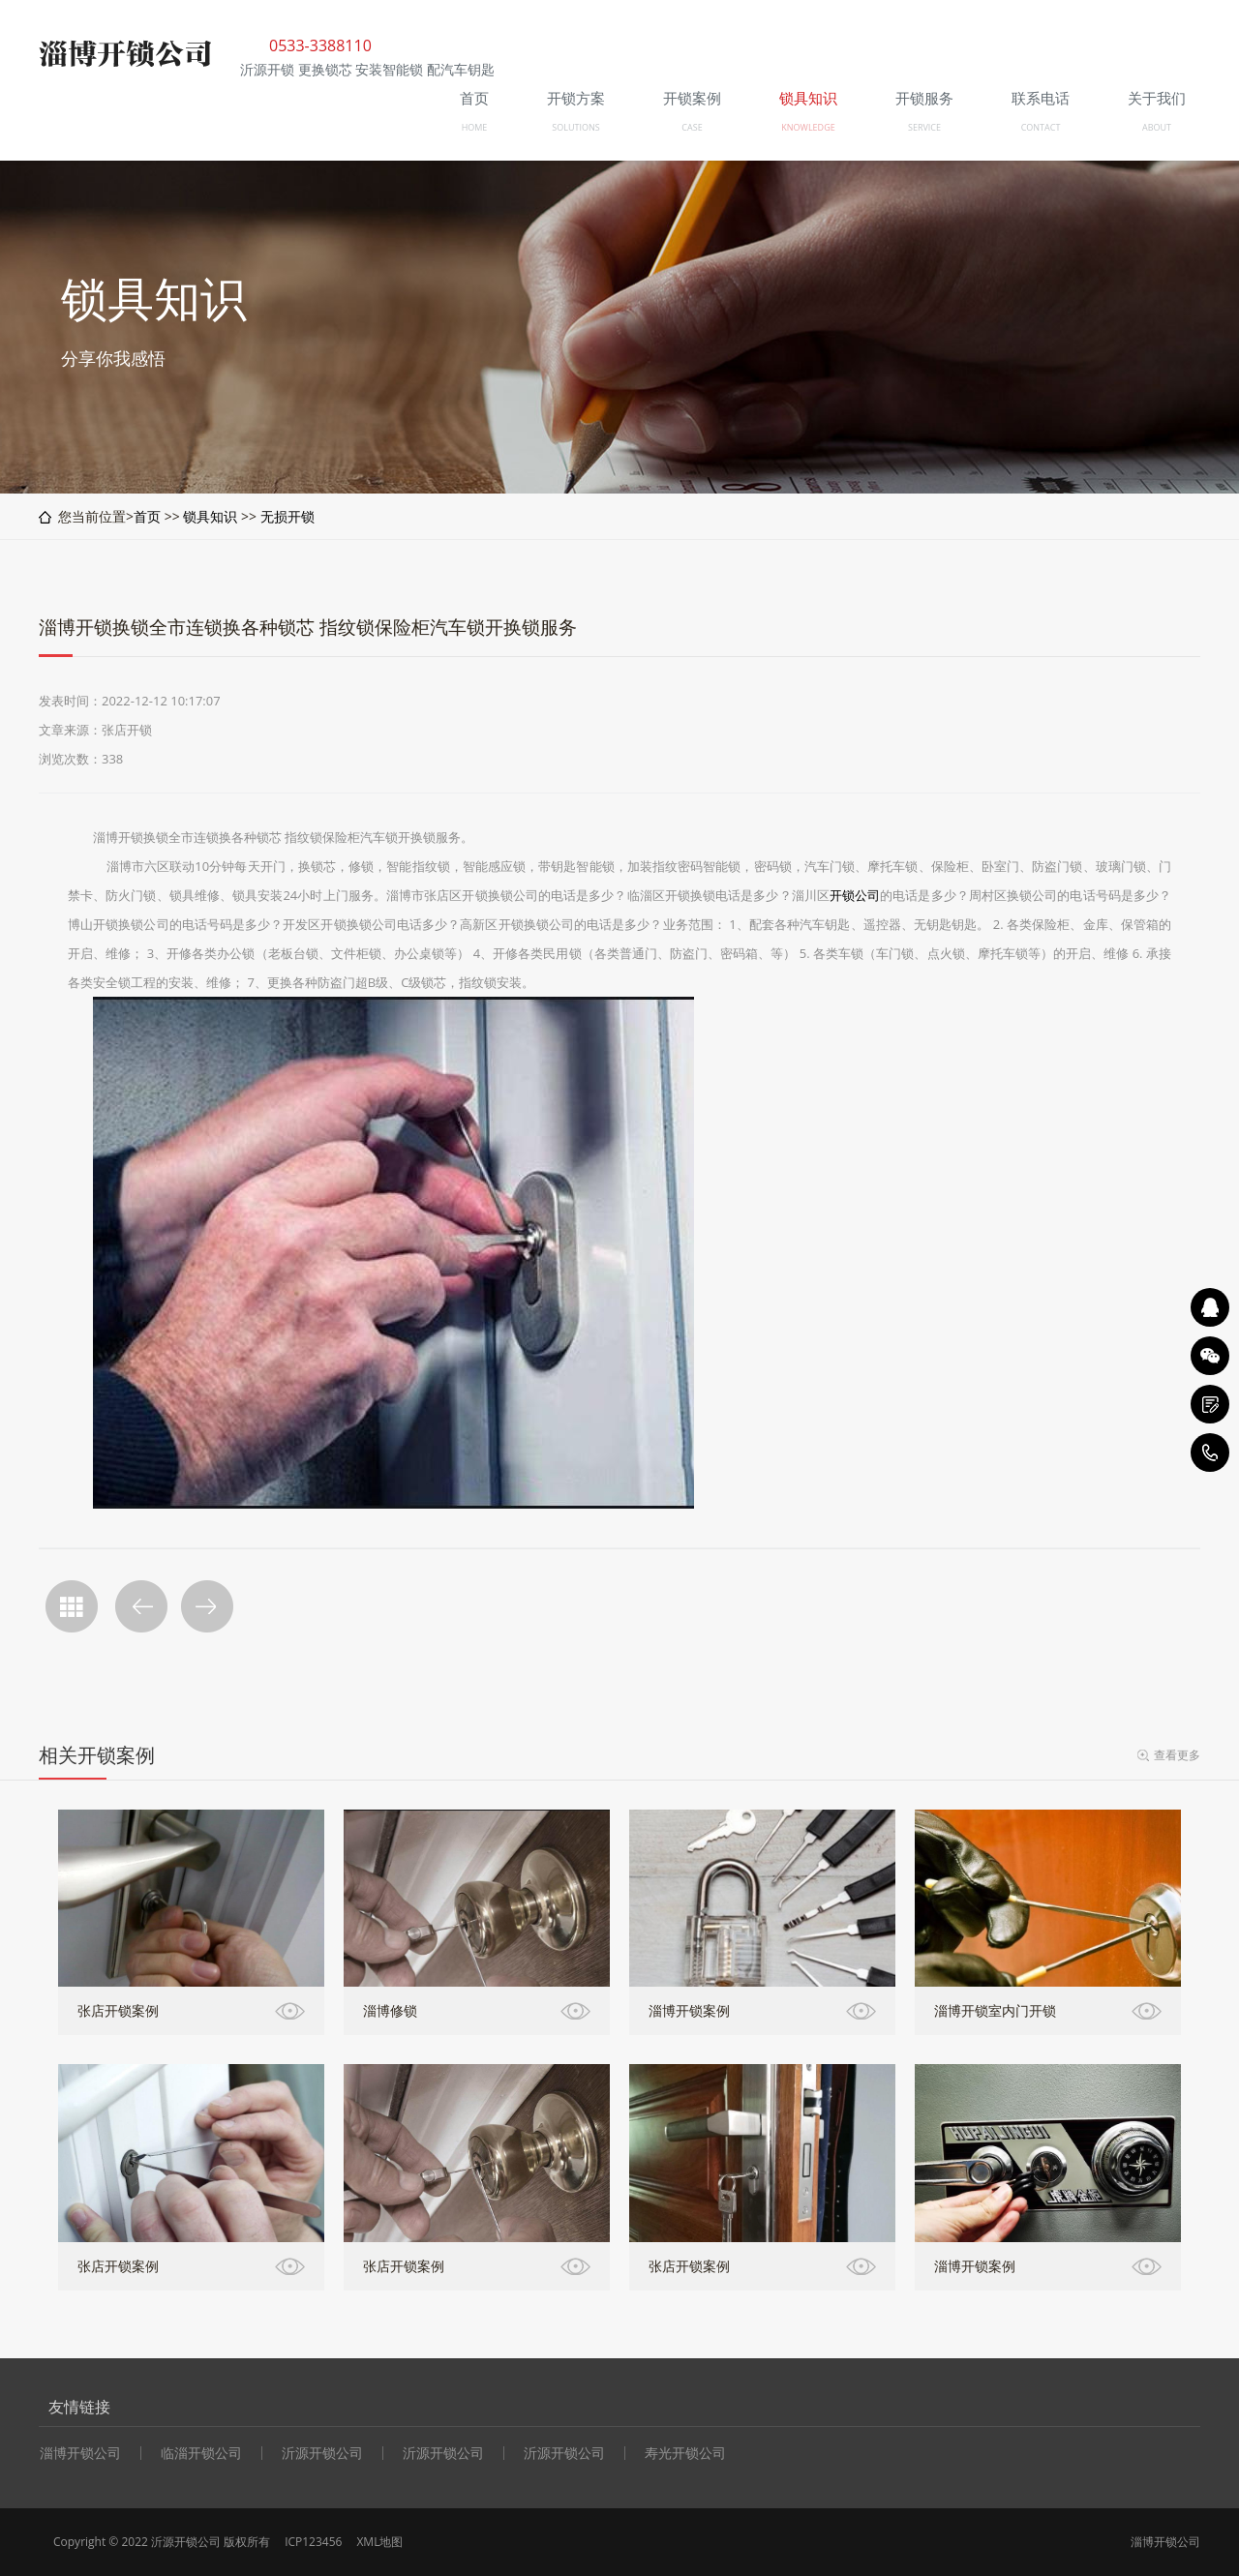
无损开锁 (287, 516)
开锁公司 (855, 895)
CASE (691, 127)
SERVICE (924, 127)
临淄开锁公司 (201, 2453)
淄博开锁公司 (80, 2453)
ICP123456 (313, 2541)
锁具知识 (210, 516)
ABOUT (1156, 127)
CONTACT (1041, 127)
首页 (147, 516)
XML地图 (379, 2541)
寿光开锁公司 (685, 2453)
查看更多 (1177, 1755)
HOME (475, 127)
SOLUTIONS (575, 127)
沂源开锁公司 (322, 2453)
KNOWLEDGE (807, 127)
